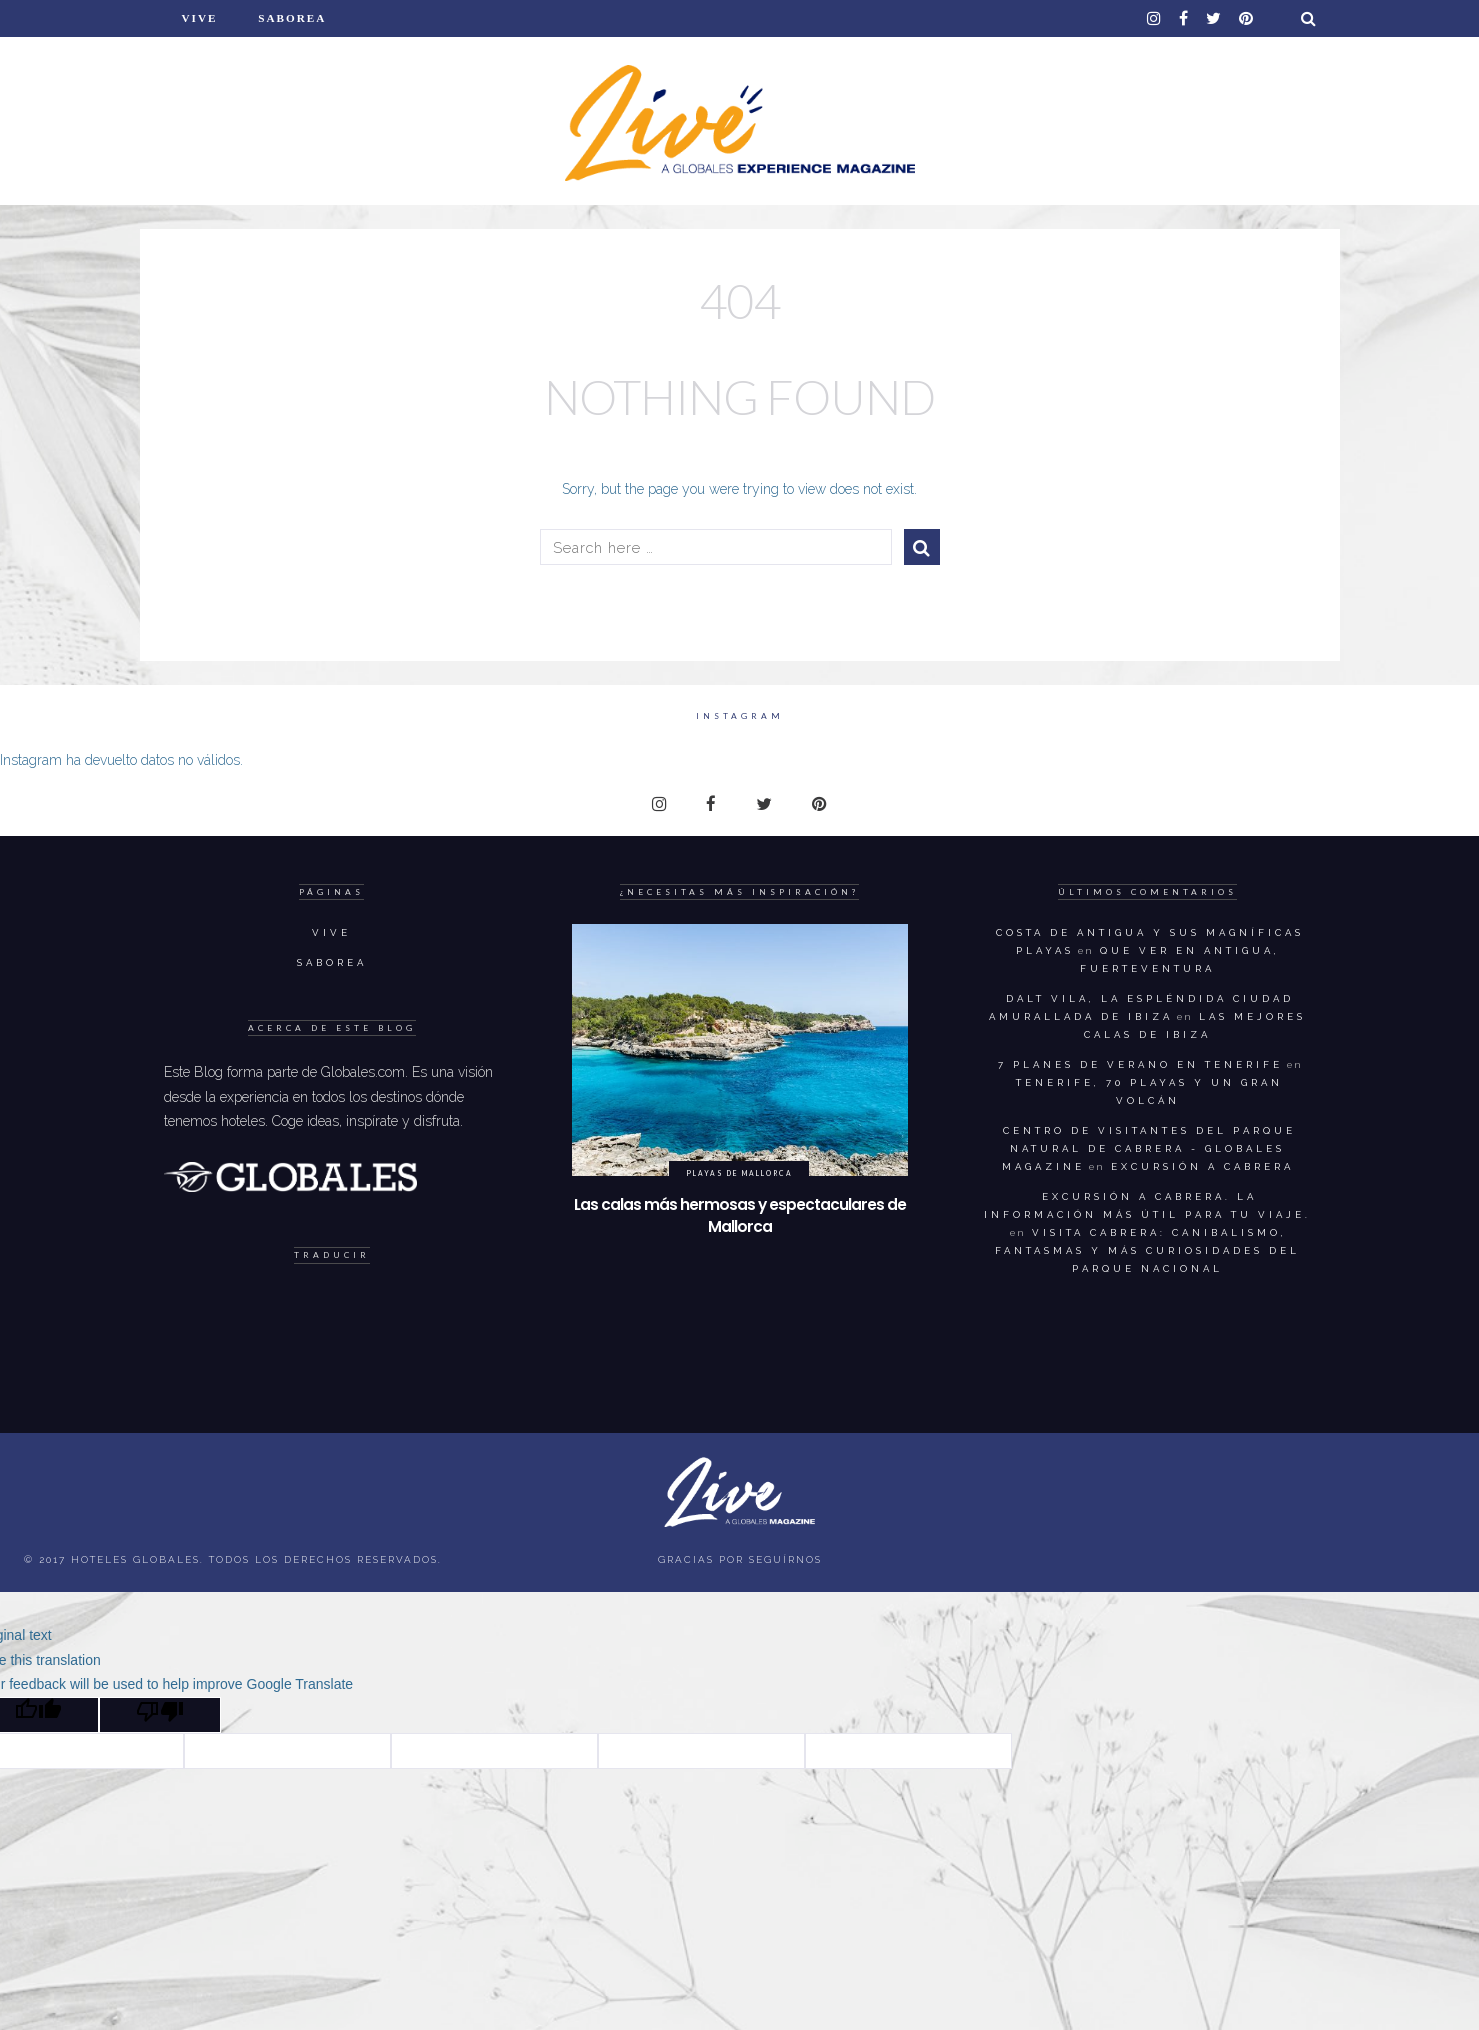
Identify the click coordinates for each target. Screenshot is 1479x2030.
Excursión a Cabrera (1202, 1166)
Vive (200, 18)
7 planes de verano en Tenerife (1140, 1064)
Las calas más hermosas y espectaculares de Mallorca (740, 1215)
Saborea (292, 18)
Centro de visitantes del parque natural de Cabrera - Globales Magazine (1149, 1148)
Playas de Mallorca (739, 1173)
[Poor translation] (160, 1715)
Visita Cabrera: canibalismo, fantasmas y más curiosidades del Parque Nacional (1147, 1250)
